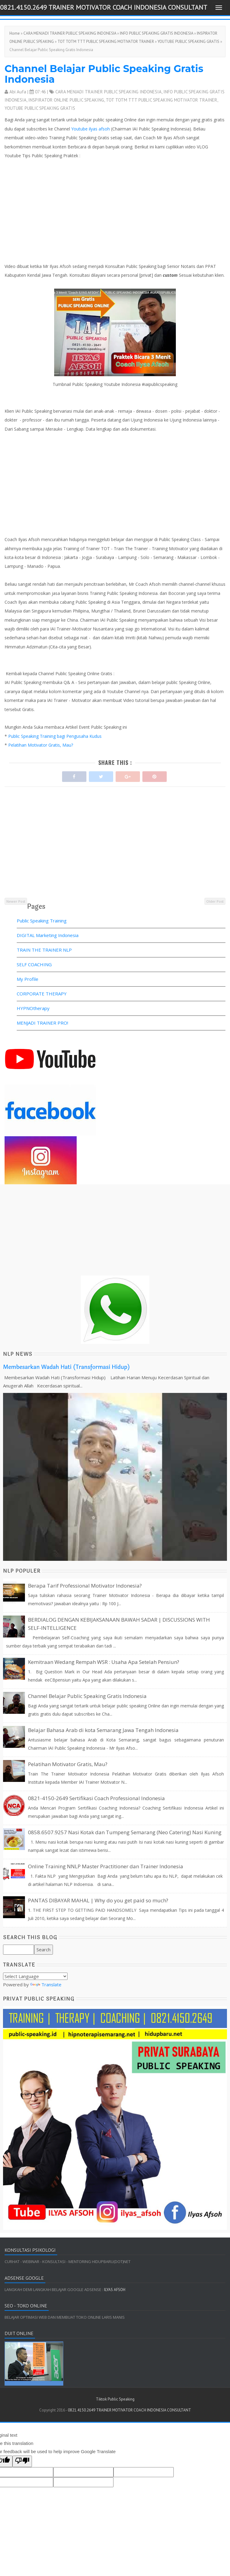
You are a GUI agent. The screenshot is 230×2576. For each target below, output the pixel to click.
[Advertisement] (113, 854)
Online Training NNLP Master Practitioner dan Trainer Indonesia (105, 1866)
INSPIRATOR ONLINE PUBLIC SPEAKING (66, 100)
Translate (45, 1984)
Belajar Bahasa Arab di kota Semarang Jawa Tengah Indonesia (103, 1730)
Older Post (215, 901)
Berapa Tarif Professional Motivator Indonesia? (85, 1585)
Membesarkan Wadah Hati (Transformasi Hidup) (66, 1367)
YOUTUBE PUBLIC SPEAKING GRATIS (188, 41)
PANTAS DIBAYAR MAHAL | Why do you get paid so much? (98, 1900)
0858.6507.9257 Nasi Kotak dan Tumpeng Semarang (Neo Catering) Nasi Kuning (124, 1832)
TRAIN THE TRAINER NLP (44, 950)
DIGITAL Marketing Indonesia (47, 935)
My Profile (27, 979)
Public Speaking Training (42, 921)
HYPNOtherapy (33, 1008)
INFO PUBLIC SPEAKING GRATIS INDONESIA (156, 33)
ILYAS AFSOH (114, 2289)
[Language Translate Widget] (35, 1976)
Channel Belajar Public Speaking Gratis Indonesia (104, 74)
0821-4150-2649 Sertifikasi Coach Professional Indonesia (96, 1798)
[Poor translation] (22, 2461)
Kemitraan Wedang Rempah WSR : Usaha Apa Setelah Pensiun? (103, 1661)
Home (14, 33)
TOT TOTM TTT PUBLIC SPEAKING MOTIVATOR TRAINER (106, 41)
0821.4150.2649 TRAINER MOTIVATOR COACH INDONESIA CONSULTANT (103, 7)
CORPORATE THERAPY (42, 994)
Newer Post (15, 901)
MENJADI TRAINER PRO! (42, 1023)
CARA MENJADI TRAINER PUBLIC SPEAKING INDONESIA (69, 33)
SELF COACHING (34, 964)
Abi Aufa (17, 92)
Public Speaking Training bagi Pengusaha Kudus (55, 736)
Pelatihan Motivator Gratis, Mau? (40, 745)
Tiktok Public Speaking (115, 2399)
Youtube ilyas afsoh (90, 129)
